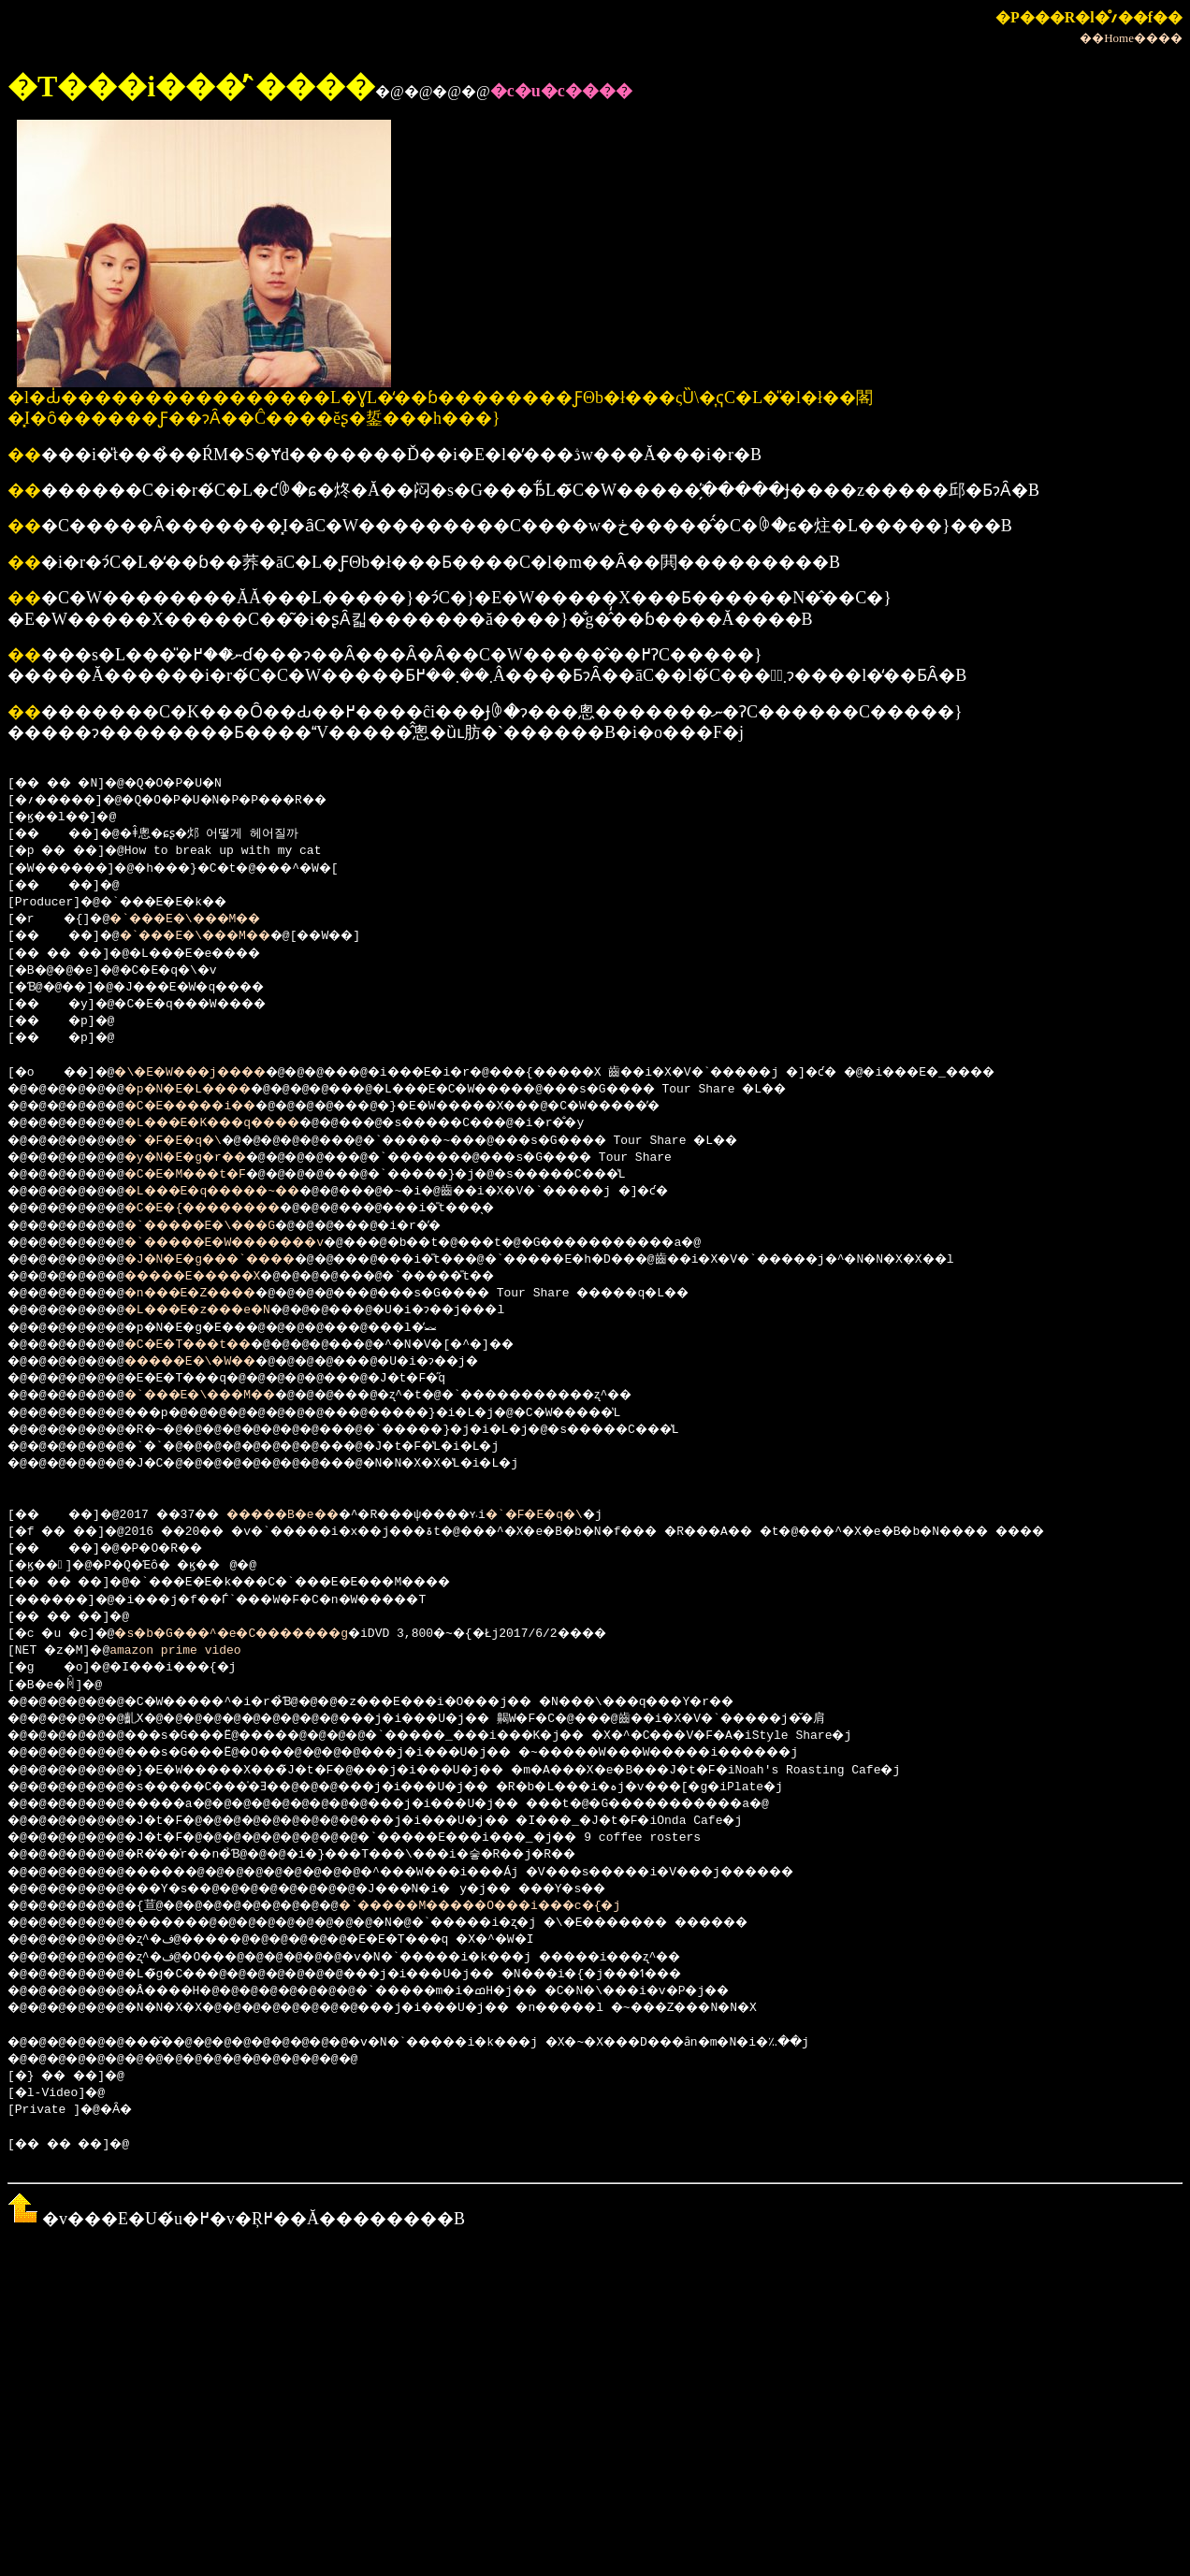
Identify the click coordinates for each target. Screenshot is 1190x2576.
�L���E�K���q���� (240, 1123)
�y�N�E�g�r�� (207, 1158)
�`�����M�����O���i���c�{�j (541, 1906)
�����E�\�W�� (215, 1361)
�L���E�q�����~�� (240, 1191)
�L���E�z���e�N (222, 1310)
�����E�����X (218, 1276)
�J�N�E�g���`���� (237, 1260)
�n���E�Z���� (215, 1293)
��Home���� (1131, 38)
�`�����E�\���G (225, 1226)
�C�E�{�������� (229, 1208)
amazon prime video (182, 1651)
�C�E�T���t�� (211, 1345)
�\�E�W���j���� (211, 1072)
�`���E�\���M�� (204, 919)
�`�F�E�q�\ (193, 1141)
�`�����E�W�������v (255, 1243)
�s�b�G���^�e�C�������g (259, 1634)
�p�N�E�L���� (211, 1089)
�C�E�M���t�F (207, 1174)
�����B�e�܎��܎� (328, 1515)
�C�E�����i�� (215, 1106)
